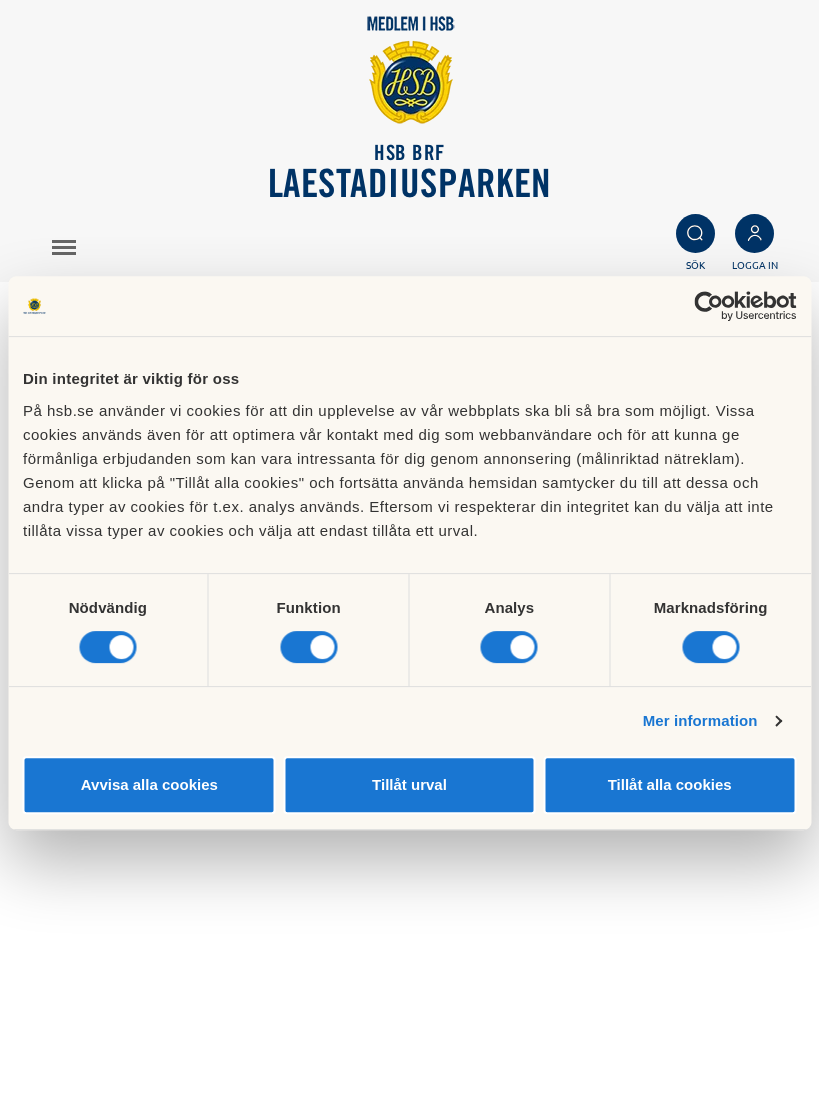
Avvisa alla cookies (149, 784)
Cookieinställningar (528, 1031)
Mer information (700, 720)
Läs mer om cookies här (543, 1008)
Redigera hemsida (524, 1053)
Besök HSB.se (508, 986)
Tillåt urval (409, 784)
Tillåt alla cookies (670, 784)
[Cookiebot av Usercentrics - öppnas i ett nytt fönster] (708, 306)
